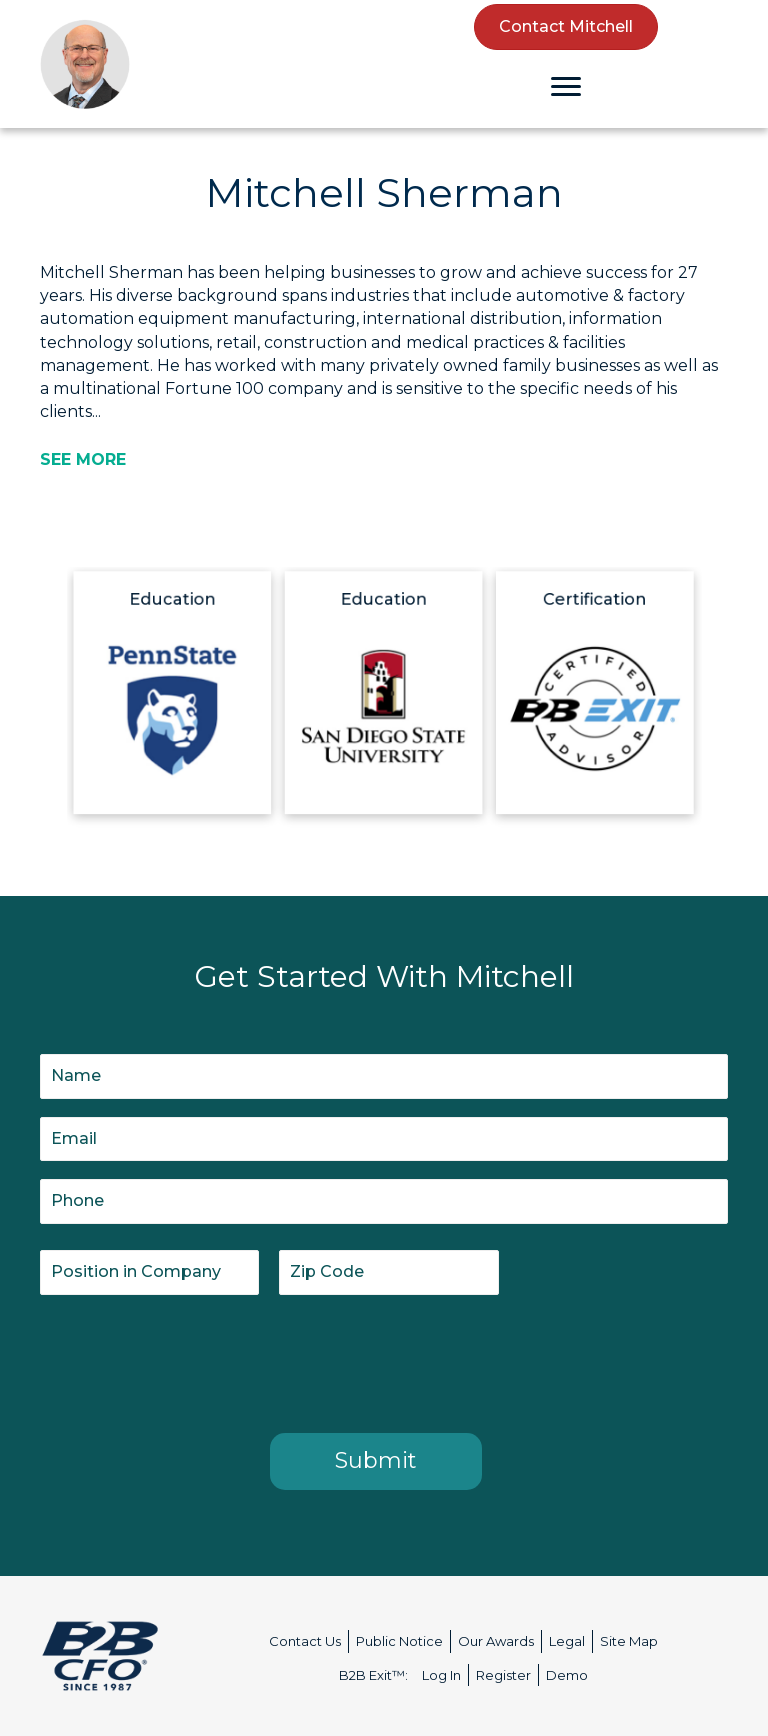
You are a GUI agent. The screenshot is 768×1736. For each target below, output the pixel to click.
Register (503, 1675)
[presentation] (192, 1360)
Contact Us (305, 1641)
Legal (567, 1641)
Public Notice (399, 1641)
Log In (441, 1675)
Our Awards (496, 1641)
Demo (567, 1675)
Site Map (629, 1641)
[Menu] (566, 87)
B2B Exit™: (373, 1675)
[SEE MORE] (83, 459)
